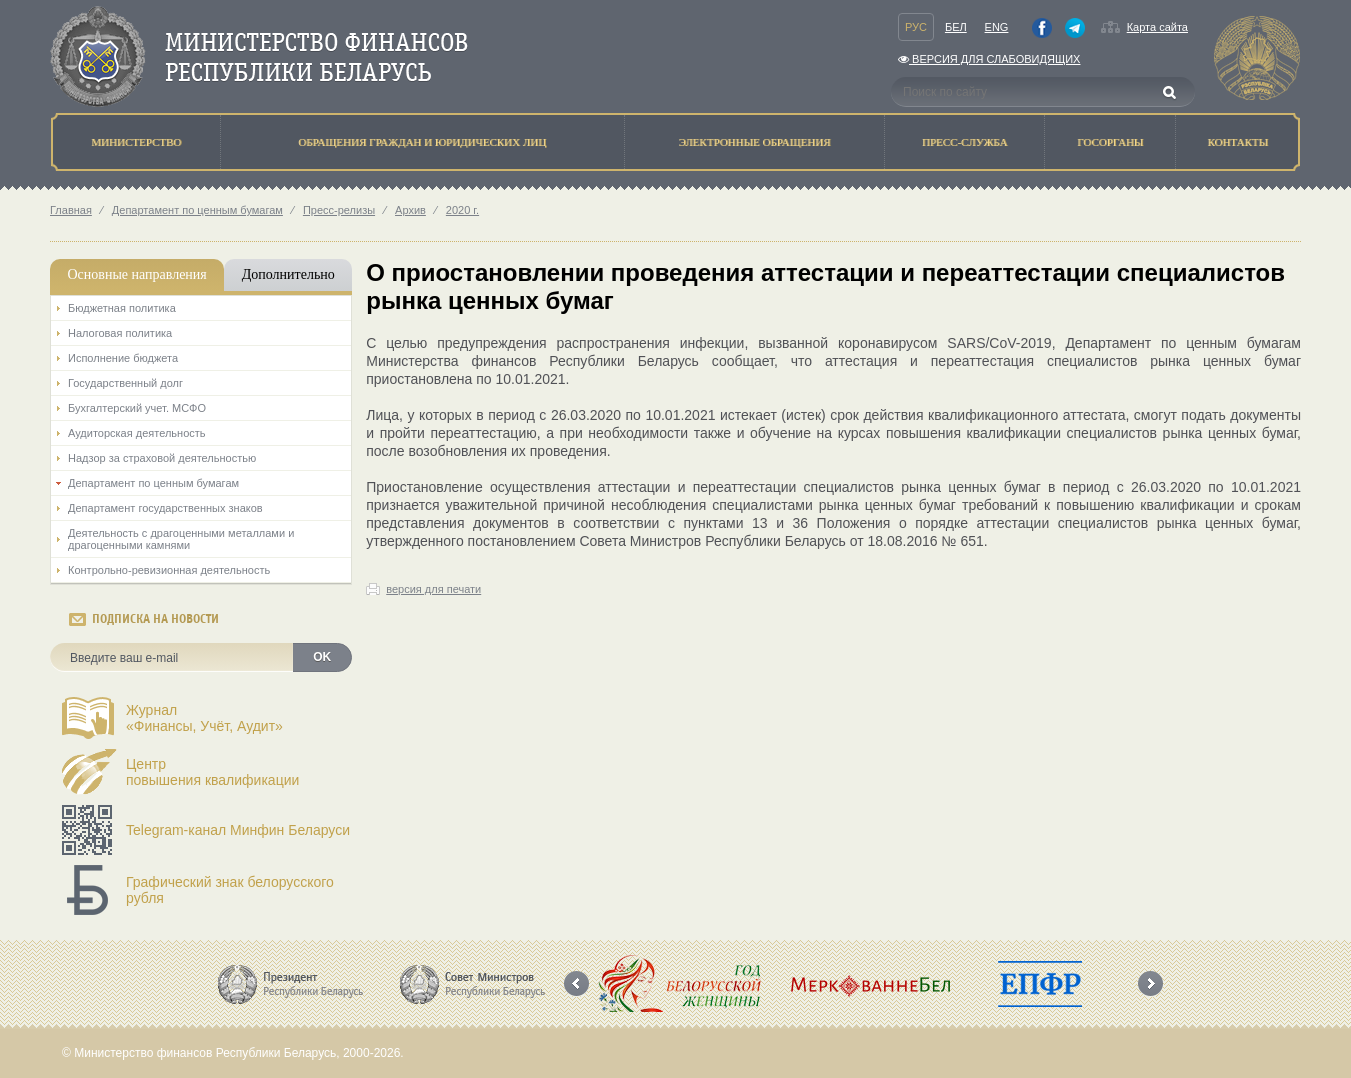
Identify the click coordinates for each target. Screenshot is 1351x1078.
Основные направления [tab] (136, 274)
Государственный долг (125, 383)
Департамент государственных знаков (165, 508)
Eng (997, 27)
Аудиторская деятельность (137, 433)
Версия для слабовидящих (989, 59)
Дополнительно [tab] (288, 274)
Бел (956, 27)
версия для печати (433, 589)
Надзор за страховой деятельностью (162, 458)
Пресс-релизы (339, 210)
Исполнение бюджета (123, 358)
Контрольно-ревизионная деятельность (169, 570)
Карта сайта (1157, 27)
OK (322, 657)
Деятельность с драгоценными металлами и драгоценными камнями (181, 539)
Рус (916, 27)
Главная (71, 210)
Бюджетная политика (122, 308)
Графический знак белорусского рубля (230, 890)
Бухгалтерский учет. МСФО (137, 408)
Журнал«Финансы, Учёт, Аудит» (204, 718)
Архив (410, 210)
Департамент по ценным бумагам (197, 210)
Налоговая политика (120, 333)
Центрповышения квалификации (212, 772)
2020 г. (462, 210)
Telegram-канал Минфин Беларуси (238, 830)
